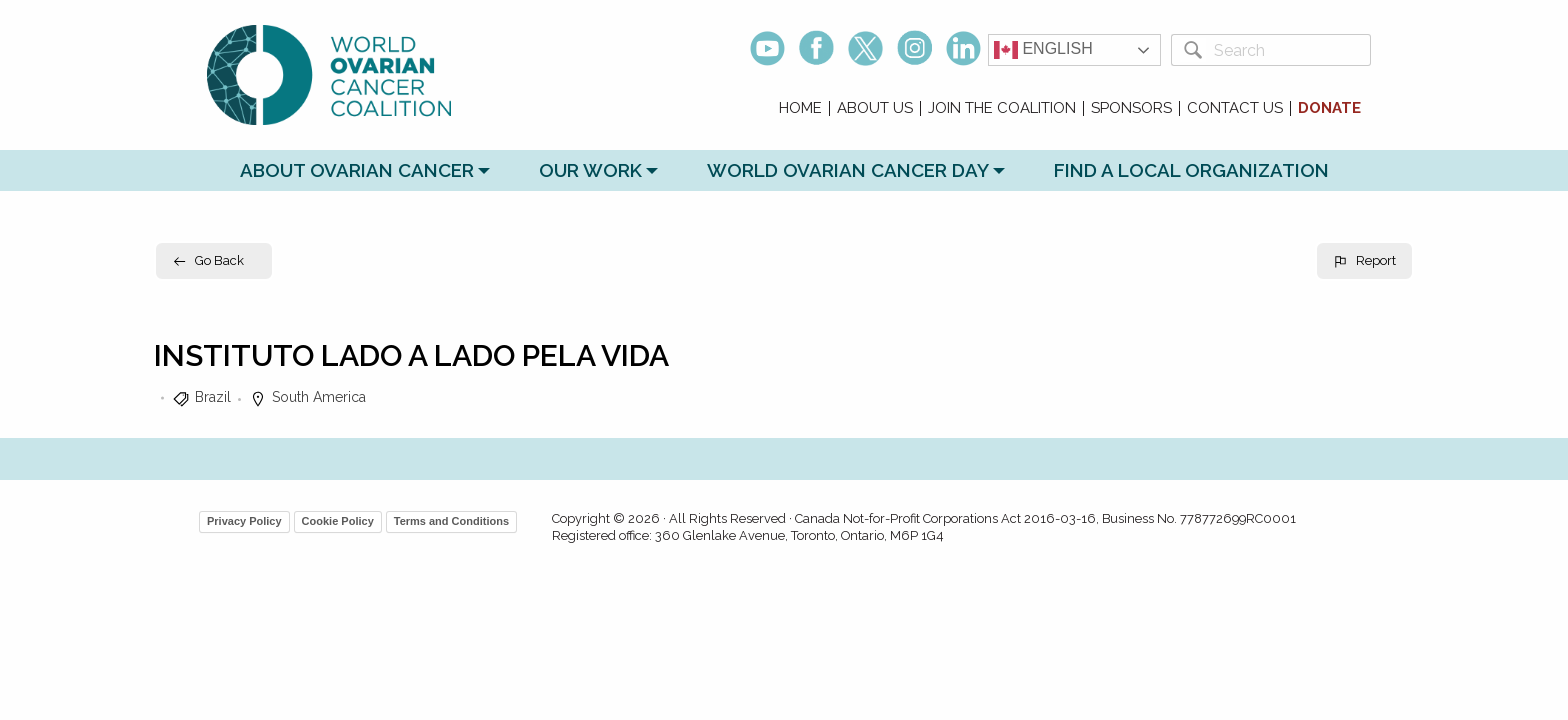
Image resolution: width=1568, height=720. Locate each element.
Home (800, 108)
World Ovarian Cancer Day (848, 170)
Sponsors (1131, 108)
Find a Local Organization (1191, 170)
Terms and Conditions (451, 521)
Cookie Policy (338, 521)
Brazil (213, 397)
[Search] (1288, 50)
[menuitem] (801, 108)
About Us (875, 108)
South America (319, 397)
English (1043, 50)
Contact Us (1235, 108)
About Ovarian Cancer (357, 170)
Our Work (590, 170)
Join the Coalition (1002, 108)
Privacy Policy (244, 521)
